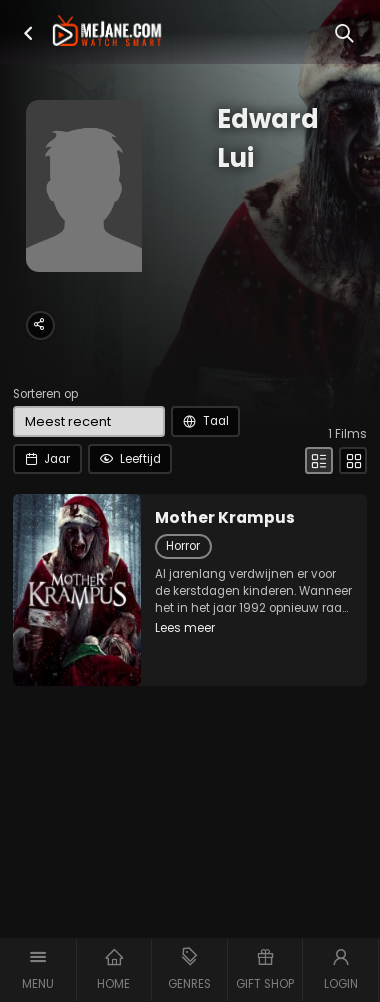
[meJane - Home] (107, 32)
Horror (183, 546)
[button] (28, 33)
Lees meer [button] (185, 628)
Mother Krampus (225, 518)
